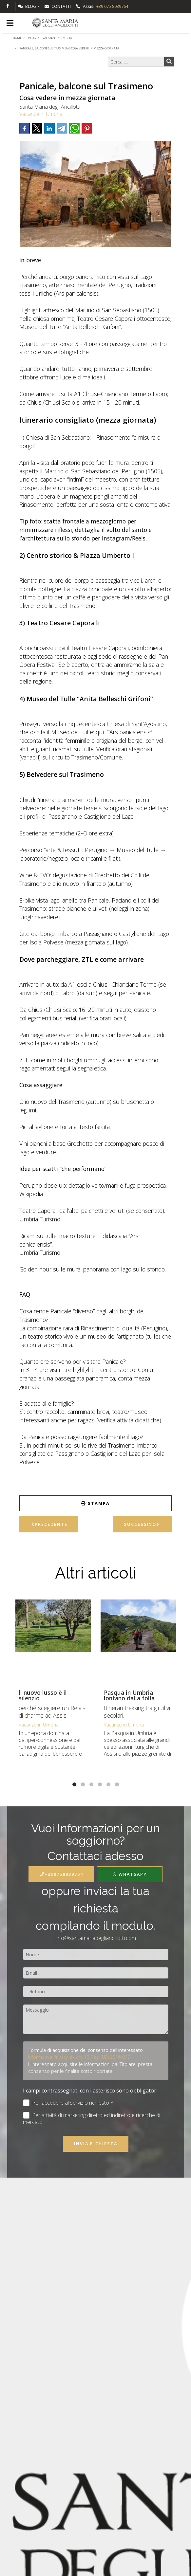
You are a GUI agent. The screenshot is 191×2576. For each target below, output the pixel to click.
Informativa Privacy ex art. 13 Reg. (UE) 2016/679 (79, 2057)
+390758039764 (61, 1874)
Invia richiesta (95, 2144)
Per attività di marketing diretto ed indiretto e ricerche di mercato (92, 2119)
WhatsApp (130, 1874)
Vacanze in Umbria (41, 114)
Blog (27, 6)
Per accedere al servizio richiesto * (68, 2102)
